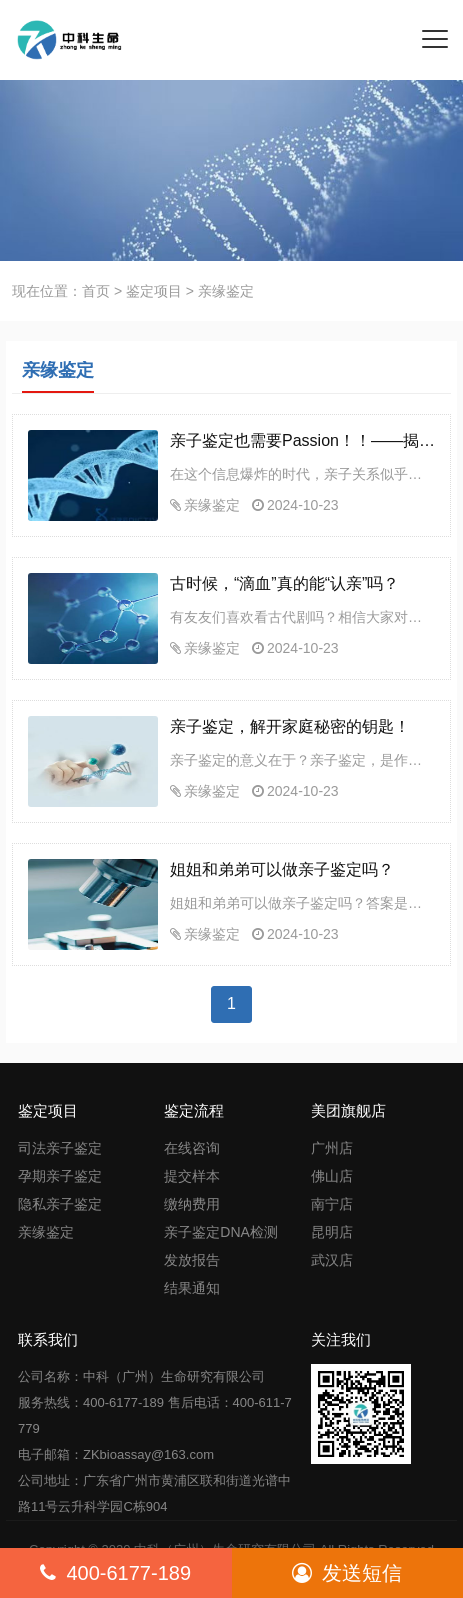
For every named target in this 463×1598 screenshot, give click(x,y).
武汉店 (332, 1260)
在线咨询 (192, 1148)
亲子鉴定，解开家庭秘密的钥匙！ (290, 726)
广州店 (332, 1148)
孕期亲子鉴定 (60, 1176)
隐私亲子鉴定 (60, 1204)
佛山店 (332, 1176)
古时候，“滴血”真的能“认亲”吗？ (284, 583)
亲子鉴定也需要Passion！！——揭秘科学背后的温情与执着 (302, 440)
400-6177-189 (115, 1573)
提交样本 (192, 1176)
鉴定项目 (154, 291)
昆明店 (332, 1232)
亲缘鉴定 (212, 505)
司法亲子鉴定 (60, 1148)
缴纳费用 (192, 1204)
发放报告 (192, 1260)
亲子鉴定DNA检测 (221, 1232)
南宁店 (332, 1204)
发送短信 (347, 1573)
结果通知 (192, 1288)
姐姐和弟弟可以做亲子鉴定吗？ (282, 869)
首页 (96, 291)
